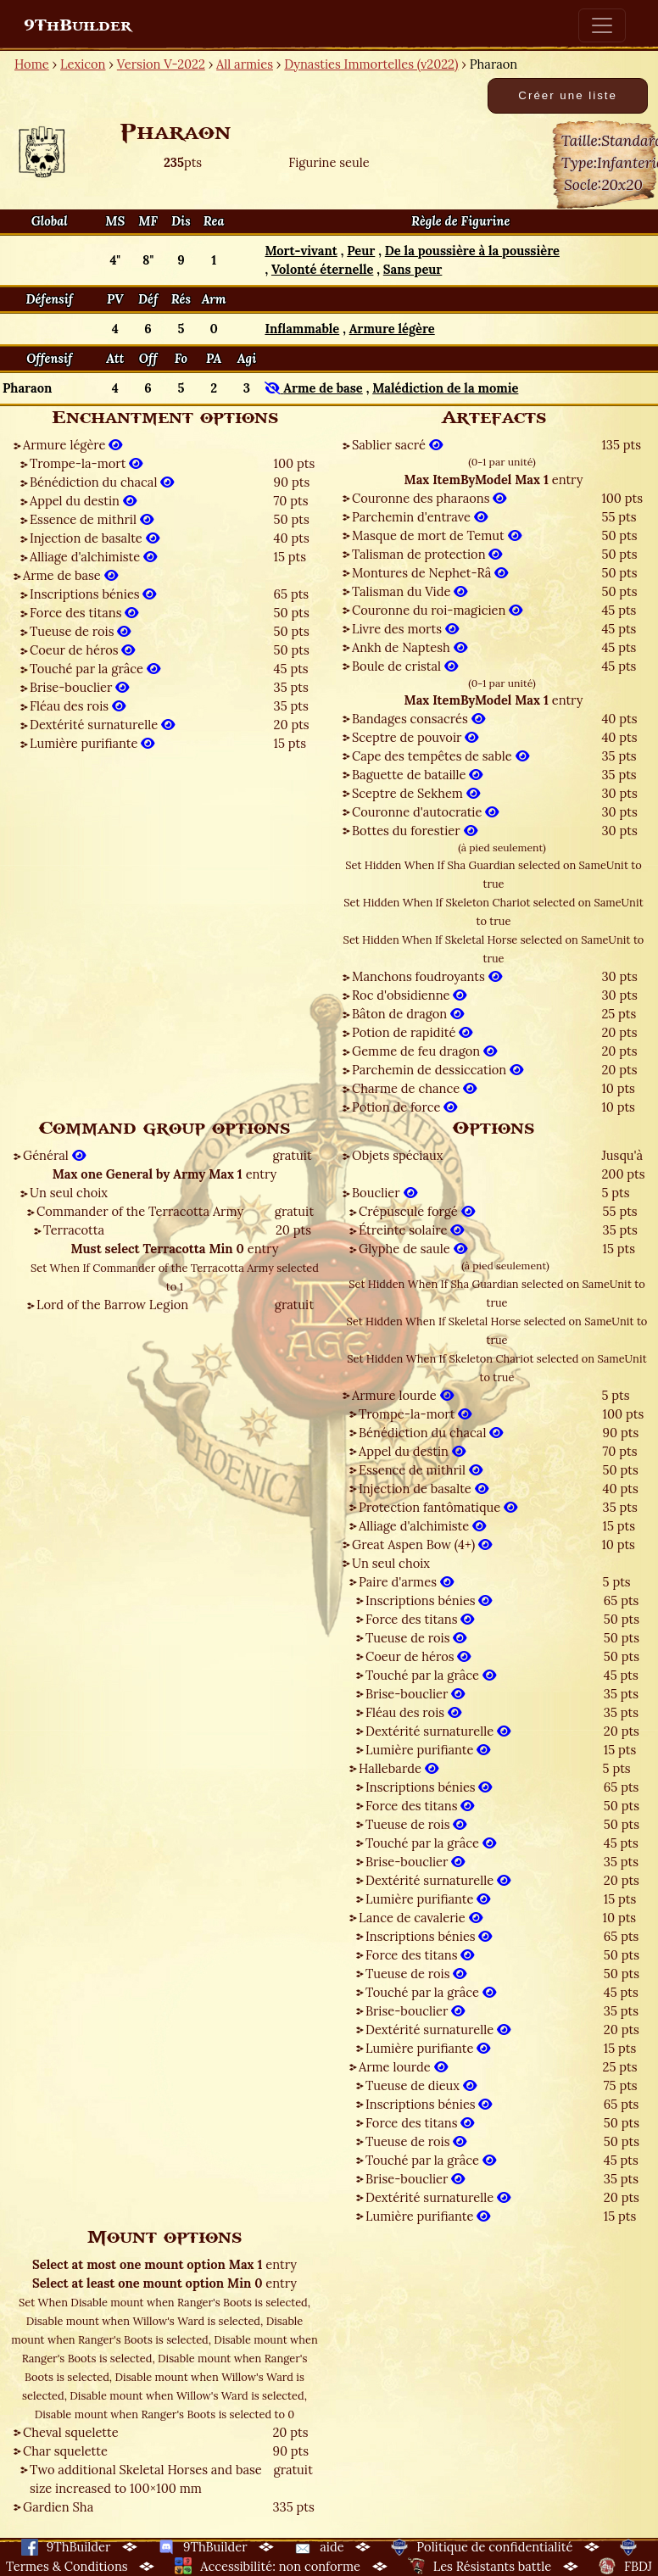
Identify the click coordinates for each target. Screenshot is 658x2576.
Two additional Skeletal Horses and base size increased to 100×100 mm (146, 2479)
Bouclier (384, 1193)
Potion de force (404, 1107)
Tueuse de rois (80, 631)
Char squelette (65, 2451)
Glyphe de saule (413, 1249)
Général (54, 1155)
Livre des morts (405, 629)
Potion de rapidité (412, 1032)
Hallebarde (398, 1768)
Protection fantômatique (438, 1507)
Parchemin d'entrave (420, 517)
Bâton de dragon (408, 1014)
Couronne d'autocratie (425, 812)
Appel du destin (83, 501)
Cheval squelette (71, 2432)
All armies (244, 64)
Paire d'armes (406, 1582)
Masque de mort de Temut (436, 535)
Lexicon (82, 64)
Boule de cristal (405, 666)
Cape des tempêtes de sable (440, 756)
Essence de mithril (91, 519)
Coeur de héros (82, 650)
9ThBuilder (77, 25)
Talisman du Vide (409, 591)
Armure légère (72, 445)
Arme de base (70, 575)
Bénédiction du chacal (102, 482)
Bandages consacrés (418, 719)
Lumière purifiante (92, 743)
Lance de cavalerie (420, 1918)
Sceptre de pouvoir (415, 737)
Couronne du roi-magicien (437, 610)
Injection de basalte (94, 538)
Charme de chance (414, 1088)
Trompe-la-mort (86, 463)
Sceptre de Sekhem (416, 793)
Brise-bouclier (79, 687)
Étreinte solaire (411, 1230)
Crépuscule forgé (417, 1211)
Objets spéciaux (397, 1155)
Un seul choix (69, 1193)
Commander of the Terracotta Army (139, 1211)
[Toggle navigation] (602, 25)
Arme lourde (403, 2067)
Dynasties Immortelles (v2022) (371, 64)
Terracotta (73, 1230)
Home (31, 64)
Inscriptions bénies (93, 594)
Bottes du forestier (414, 830)
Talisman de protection (427, 554)
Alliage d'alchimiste (93, 557)
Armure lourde (403, 1395)
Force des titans (84, 613)
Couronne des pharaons (429, 498)
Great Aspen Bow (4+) (422, 1544)
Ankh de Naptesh (409, 647)
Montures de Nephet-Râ (430, 573)
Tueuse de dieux (421, 2085)
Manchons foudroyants (427, 976)
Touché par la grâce (95, 669)
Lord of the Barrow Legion (112, 1304)
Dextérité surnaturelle (102, 724)
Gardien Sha (58, 2507)
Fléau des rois (77, 706)
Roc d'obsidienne (409, 995)
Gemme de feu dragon (424, 1051)
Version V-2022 (161, 64)
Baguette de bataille (417, 775)
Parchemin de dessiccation (437, 1070)
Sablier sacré (397, 445)
